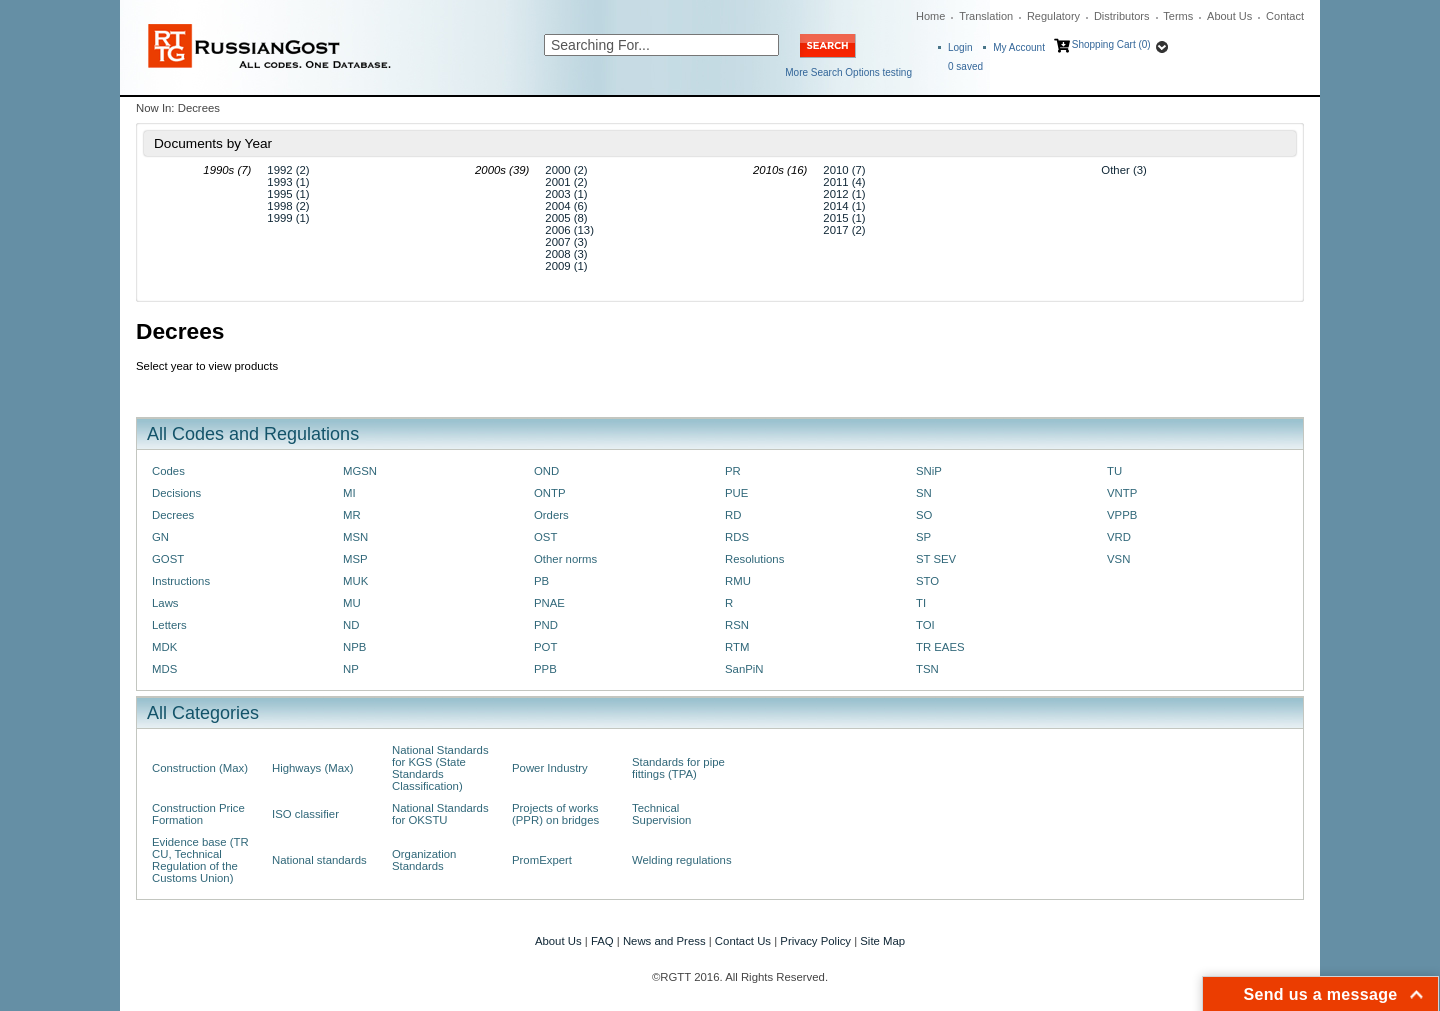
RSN (737, 625)
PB (541, 581)
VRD (1119, 537)
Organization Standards (424, 860)
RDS (737, 537)
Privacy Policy (815, 941)
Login (960, 47)
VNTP (1122, 493)
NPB (354, 647)
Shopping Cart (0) (1111, 44)
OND (546, 471)
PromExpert (542, 860)
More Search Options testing (848, 72)
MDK (164, 647)
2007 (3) (566, 242)
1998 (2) (288, 206)
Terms (1178, 16)
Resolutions (754, 559)
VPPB (1122, 515)
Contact (1285, 16)
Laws (165, 603)
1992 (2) (288, 170)
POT (545, 647)
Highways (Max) (312, 768)
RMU (738, 581)
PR (733, 471)
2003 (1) (566, 194)
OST (545, 537)
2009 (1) (566, 266)
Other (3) (1123, 170)
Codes (168, 471)
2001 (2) (566, 182)
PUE (736, 493)
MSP (355, 559)
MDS (164, 669)
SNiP (929, 471)
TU (1114, 471)
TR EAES (940, 647)
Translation (986, 16)
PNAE (549, 603)
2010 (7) (844, 170)
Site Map (882, 941)
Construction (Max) (200, 768)
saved (965, 66)
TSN (927, 669)
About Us (1229, 16)
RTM (737, 647)
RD (733, 515)
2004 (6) (566, 206)
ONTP (550, 493)
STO (927, 581)
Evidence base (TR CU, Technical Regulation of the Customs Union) (200, 860)
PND (546, 625)
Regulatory (1053, 16)
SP (923, 537)
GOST (168, 559)
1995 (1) (288, 194)
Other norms (565, 559)
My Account (1019, 47)
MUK (355, 581)
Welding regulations (682, 860)
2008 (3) (566, 254)
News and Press (664, 941)
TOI (925, 625)
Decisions (176, 493)
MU (352, 603)
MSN (355, 537)
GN (160, 537)
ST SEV (936, 559)
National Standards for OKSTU (440, 814)
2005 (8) (566, 218)
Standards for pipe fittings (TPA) (678, 768)
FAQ (602, 941)
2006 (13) (569, 230)
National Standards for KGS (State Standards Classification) (440, 768)
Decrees (173, 515)
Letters (169, 625)
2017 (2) (844, 230)
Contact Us (743, 941)
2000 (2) (566, 170)
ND (351, 625)
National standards (319, 860)
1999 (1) (288, 218)
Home (930, 16)
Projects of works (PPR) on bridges (555, 814)
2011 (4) (844, 182)
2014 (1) (844, 206)
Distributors (1122, 16)
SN (924, 493)
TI (921, 603)
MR (352, 515)
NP (351, 669)
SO (924, 515)
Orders (551, 515)
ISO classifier (305, 814)
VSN (1118, 559)
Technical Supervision (661, 814)
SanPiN (744, 669)
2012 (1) (844, 194)
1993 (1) (288, 182)
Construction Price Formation (198, 814)
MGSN (360, 471)
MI (349, 493)
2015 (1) (844, 218)
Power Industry (550, 768)
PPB (545, 669)
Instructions (181, 581)
